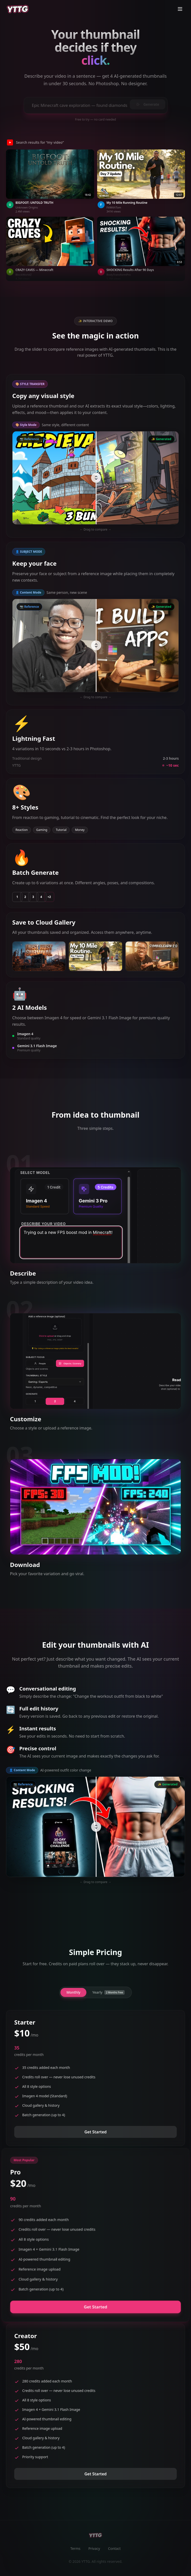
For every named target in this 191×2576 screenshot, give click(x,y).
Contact (114, 2548)
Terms (75, 2548)
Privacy (94, 2548)
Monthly (73, 1992)
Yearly (108, 1992)
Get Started (95, 2132)
